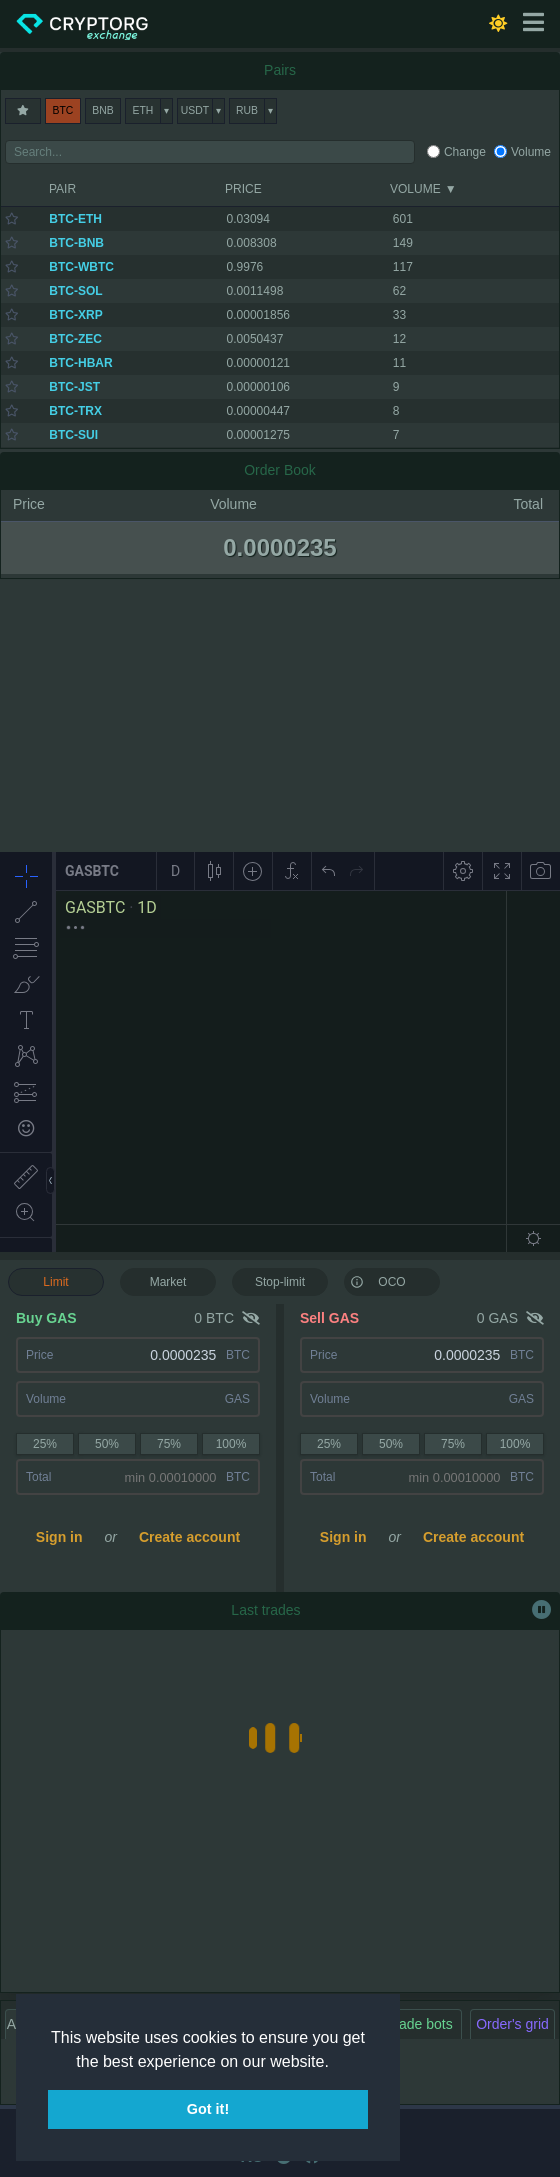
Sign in (59, 1537)
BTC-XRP (75, 315)
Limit (55, 1282)
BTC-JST (74, 387)
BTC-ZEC (75, 339)
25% (45, 1444)
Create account (189, 1537)
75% (169, 1444)
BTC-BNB (76, 243)
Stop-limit (280, 1282)
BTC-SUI (73, 435)
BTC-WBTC (81, 267)
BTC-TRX (75, 411)
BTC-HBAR (80, 363)
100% (231, 1444)
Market (168, 1282)
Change (465, 152)
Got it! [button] (208, 2109)
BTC (63, 110)
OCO (378, 1281)
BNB (102, 110)
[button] (336, 2063)
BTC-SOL (75, 291)
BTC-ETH (75, 219)
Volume (531, 152)
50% (107, 1444)
